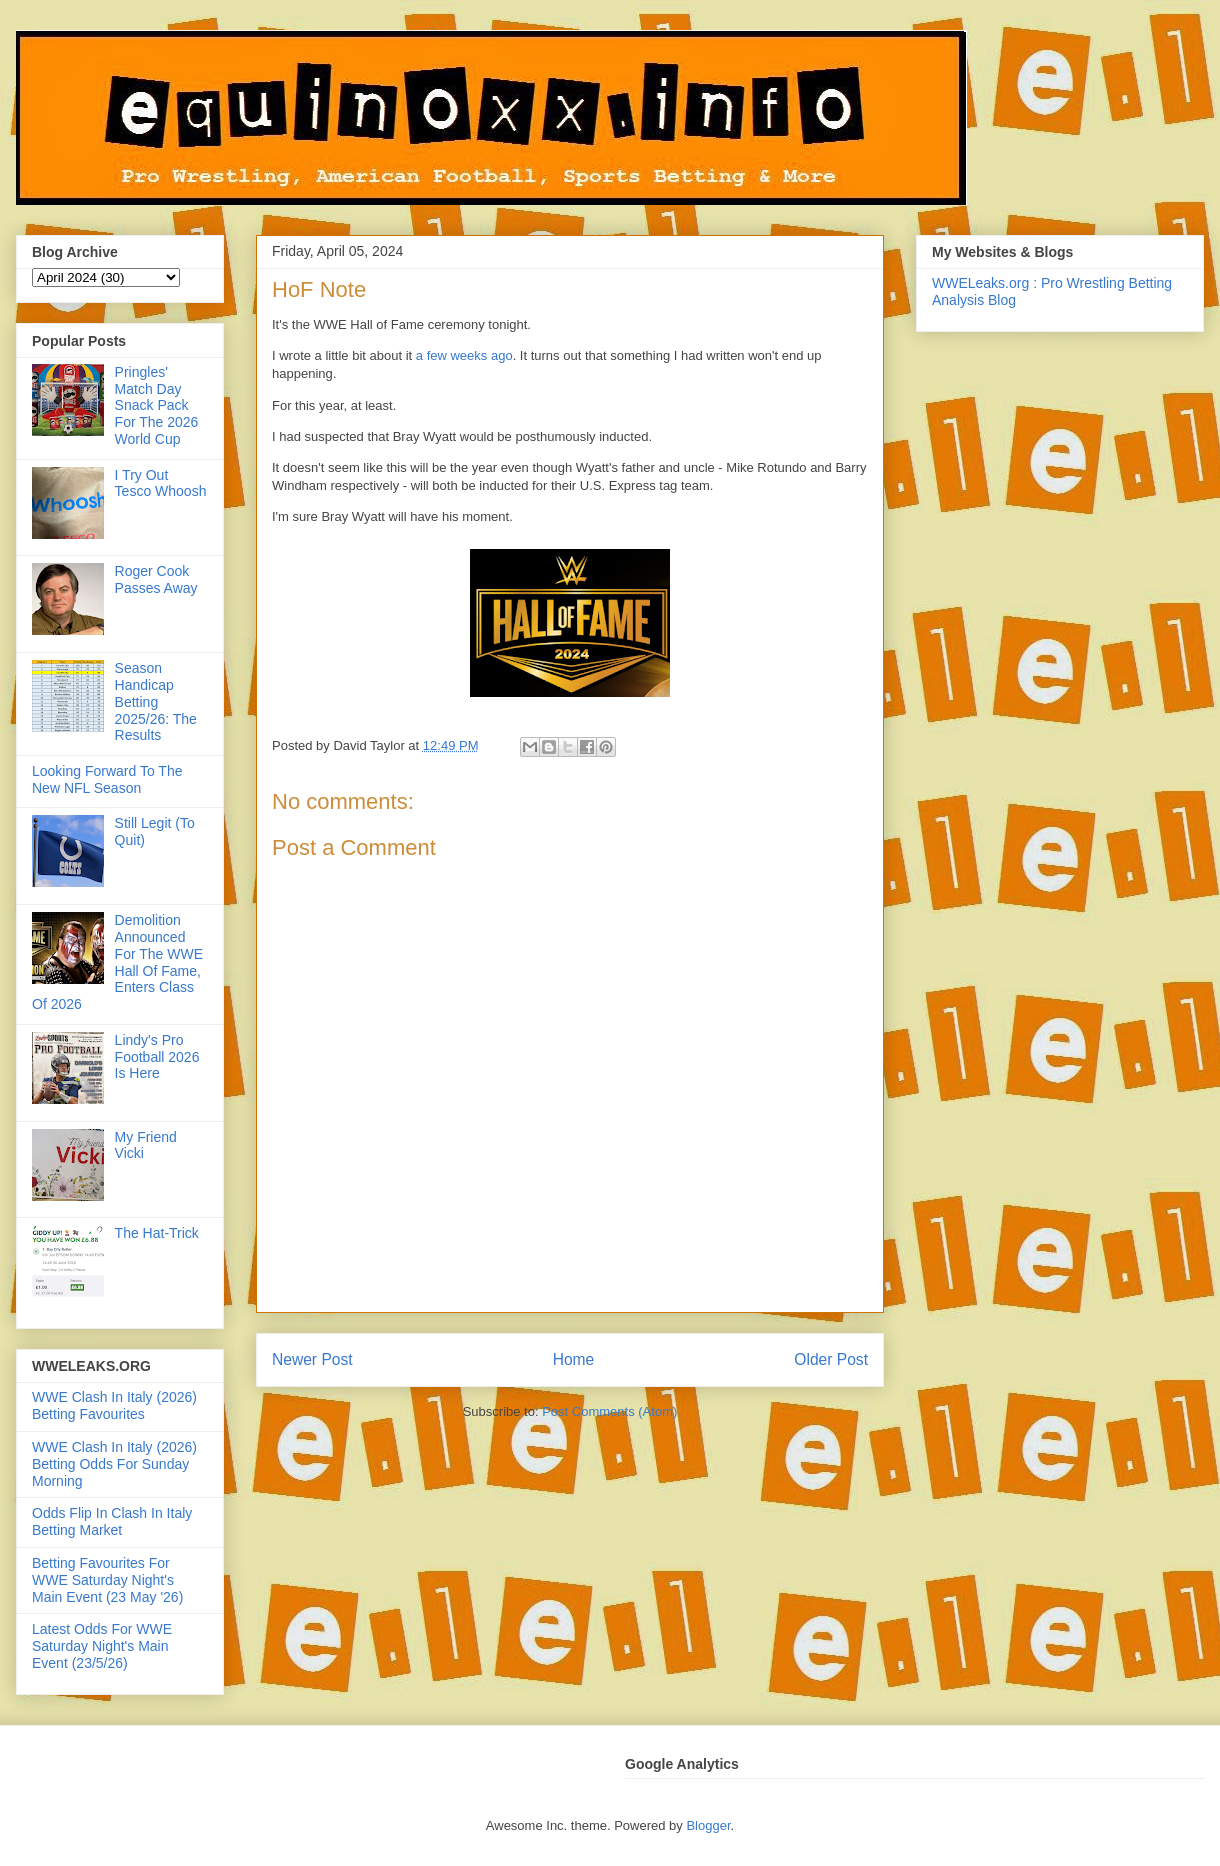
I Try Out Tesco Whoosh (161, 483)
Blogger (708, 1825)
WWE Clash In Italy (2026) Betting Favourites (114, 1405)
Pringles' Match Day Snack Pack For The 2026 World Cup (157, 405)
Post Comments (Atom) (609, 1411)
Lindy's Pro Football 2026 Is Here (157, 1057)
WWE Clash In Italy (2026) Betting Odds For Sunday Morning (114, 1464)
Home (574, 1359)
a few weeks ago (464, 355)
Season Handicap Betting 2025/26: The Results (156, 701)
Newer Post (312, 1359)
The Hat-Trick (157, 1233)
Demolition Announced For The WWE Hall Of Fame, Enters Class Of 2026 (117, 962)
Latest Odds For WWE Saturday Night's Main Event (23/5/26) (102, 1646)
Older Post (831, 1359)
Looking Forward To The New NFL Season (107, 779)
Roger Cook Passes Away (156, 579)
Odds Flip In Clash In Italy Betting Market (112, 1521)
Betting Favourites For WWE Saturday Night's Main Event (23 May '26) (107, 1580)
